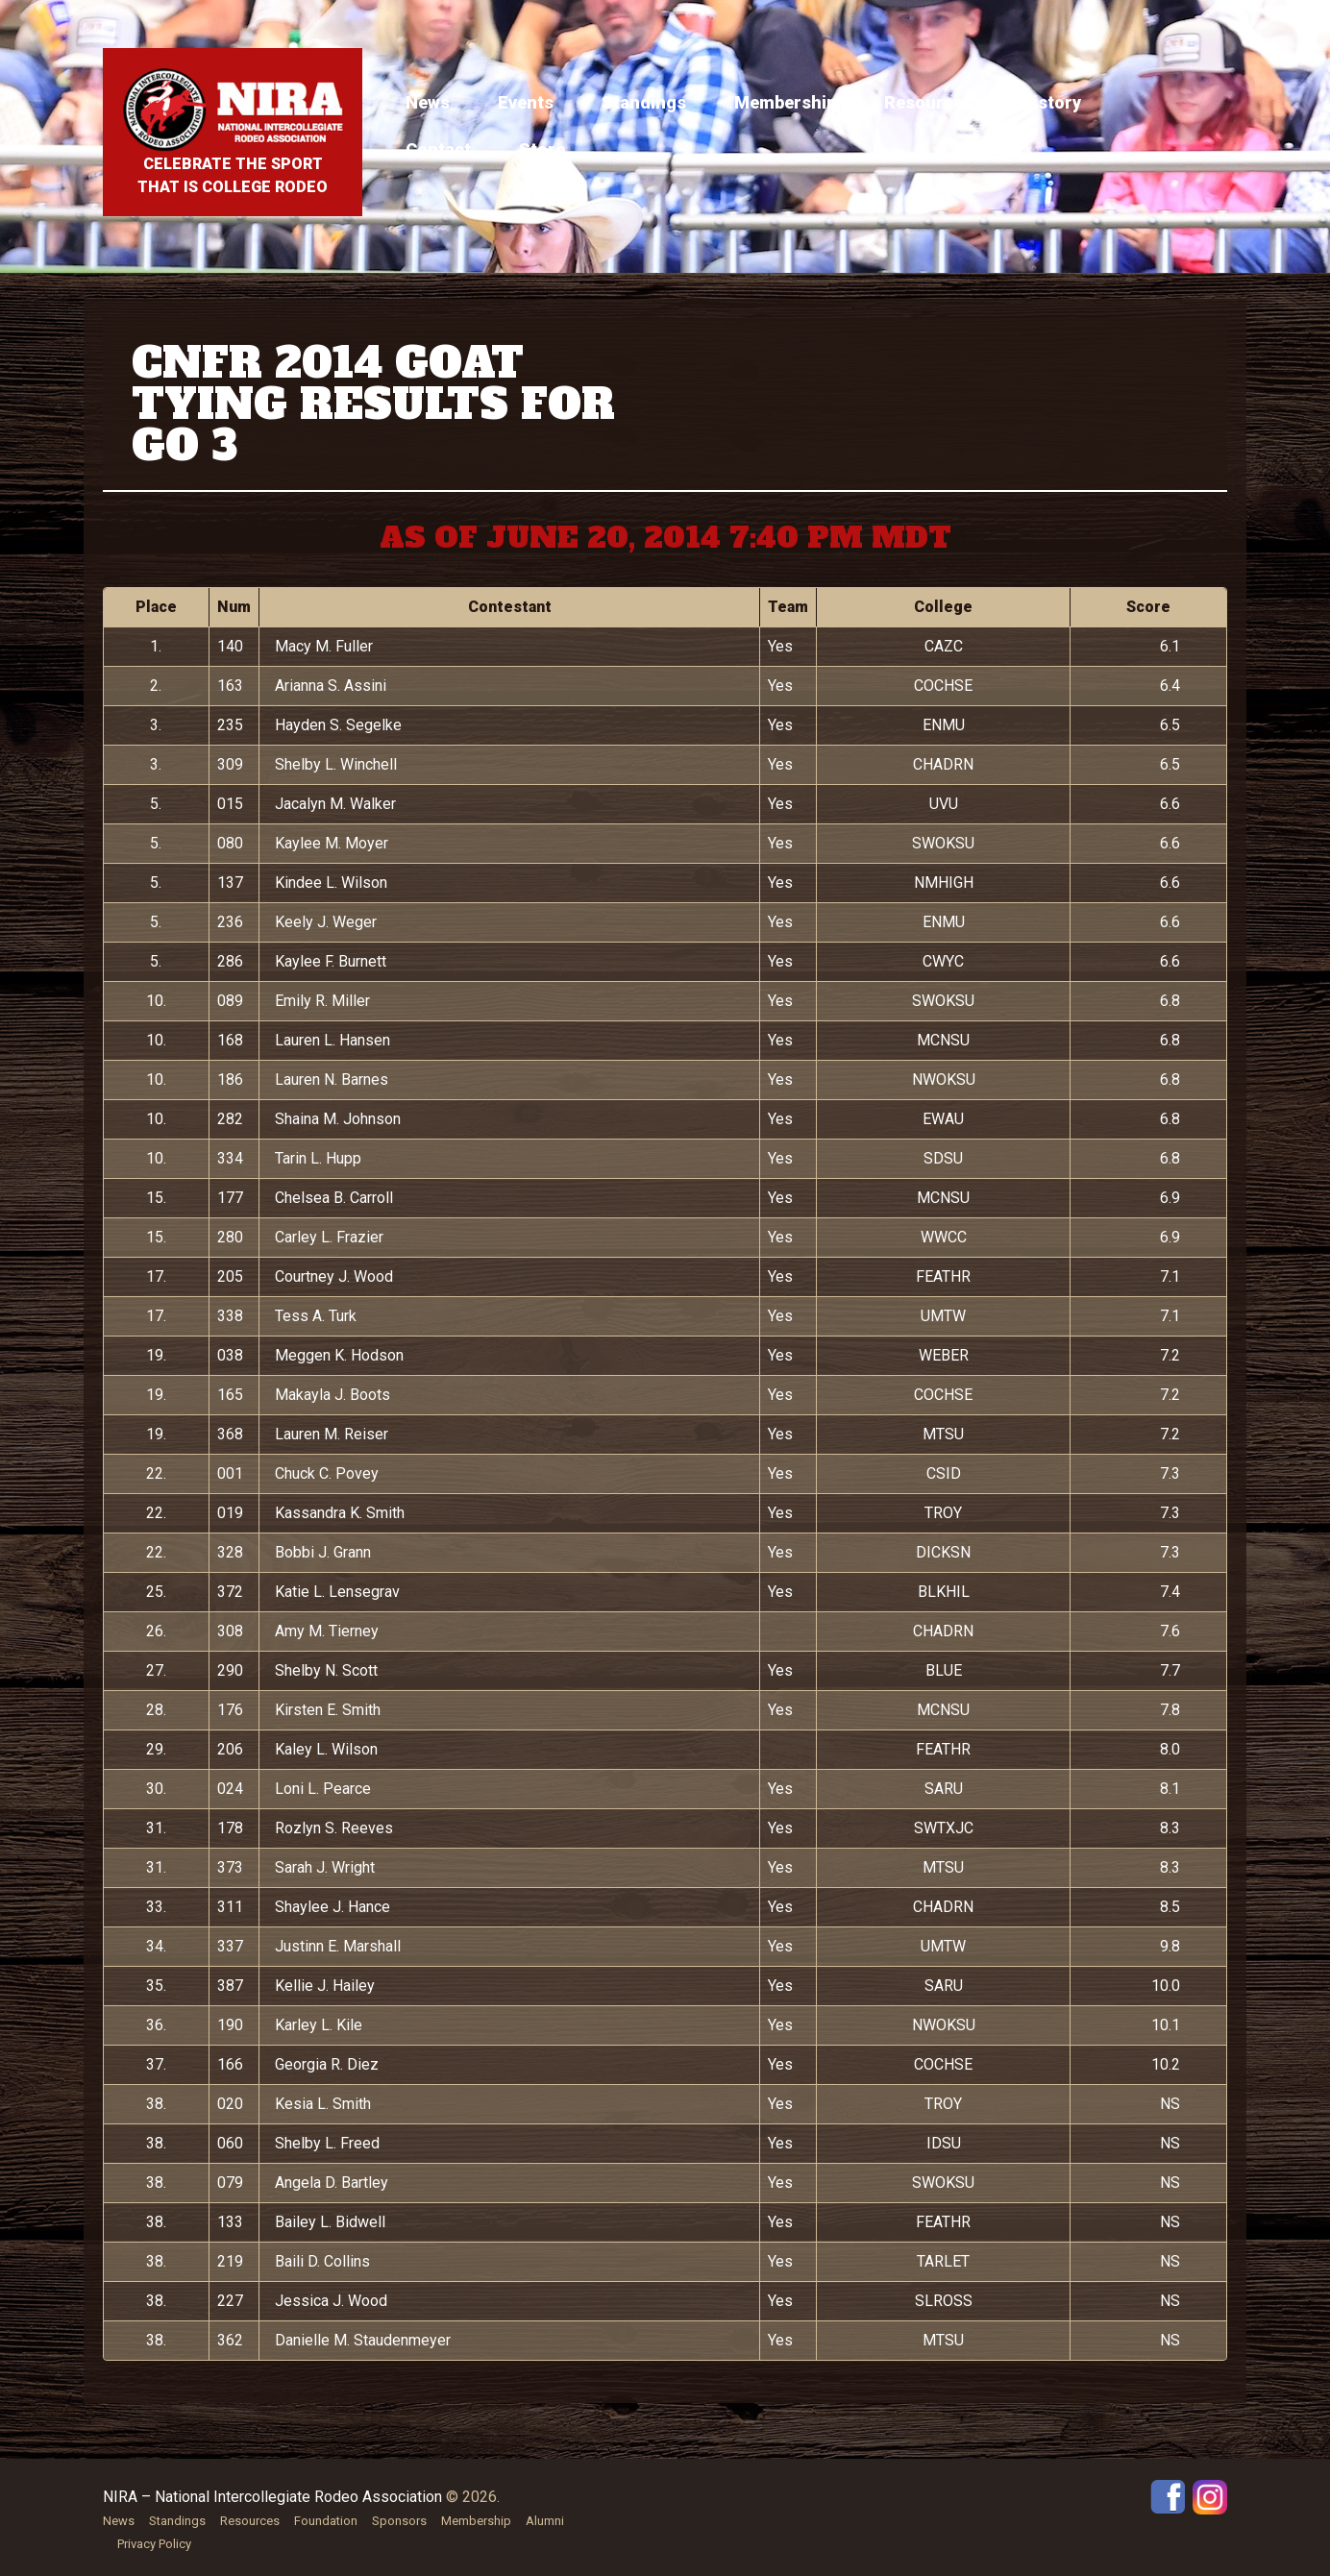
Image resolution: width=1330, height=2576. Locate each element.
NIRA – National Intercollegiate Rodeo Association (272, 2497)
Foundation (325, 2521)
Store (542, 149)
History (1051, 102)
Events (526, 102)
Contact (438, 149)
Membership (785, 102)
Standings (644, 102)
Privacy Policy (154, 2544)
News (428, 102)
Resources (928, 102)
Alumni (545, 2521)
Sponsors (399, 2521)
